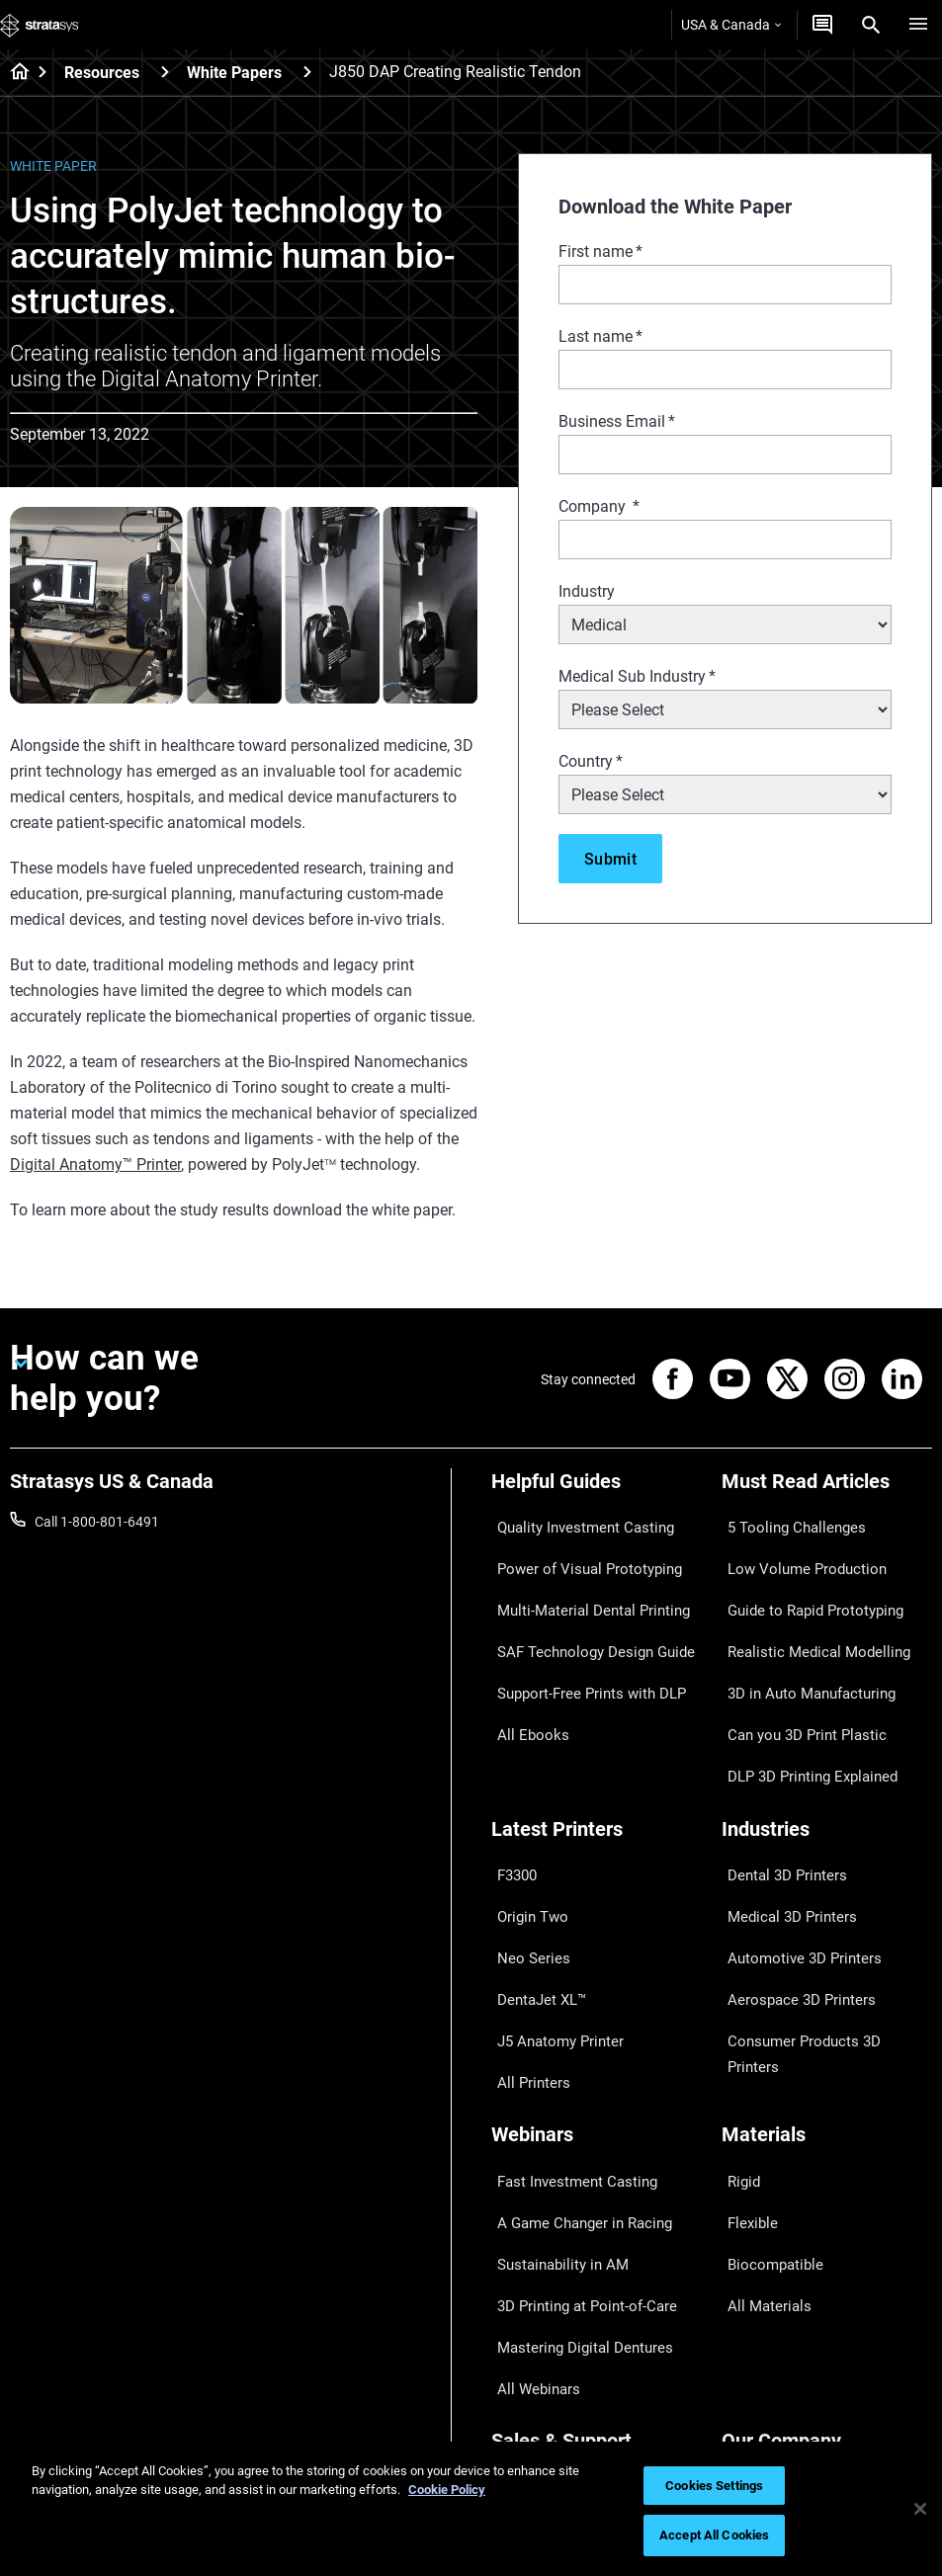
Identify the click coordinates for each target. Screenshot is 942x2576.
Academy (750, 2360)
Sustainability (763, 2388)
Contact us (755, 2273)
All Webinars (528, 2157)
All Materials (759, 2100)
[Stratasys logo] (39, 25)
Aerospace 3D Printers (790, 1868)
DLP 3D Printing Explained (801, 1695)
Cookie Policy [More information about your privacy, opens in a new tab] (446, 2489)
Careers (745, 2330)
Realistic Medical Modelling (804, 1609)
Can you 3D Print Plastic (795, 1667)
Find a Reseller (535, 2273)
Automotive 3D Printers (793, 1840)
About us (749, 2243)
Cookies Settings (714, 2485)
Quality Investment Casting (574, 1522)
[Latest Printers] (596, 1748)
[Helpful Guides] (596, 1488)
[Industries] (827, 1748)
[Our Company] (827, 2210)
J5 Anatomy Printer (551, 1897)
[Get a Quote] (822, 24)
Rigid (737, 2013)
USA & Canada (731, 25)
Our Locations (765, 2301)
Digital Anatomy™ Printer (95, 1164)
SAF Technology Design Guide (581, 1609)
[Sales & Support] (596, 2210)
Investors (750, 2417)
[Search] (871, 24)
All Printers (524, 1927)
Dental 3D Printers (777, 1781)
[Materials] (827, 1979)
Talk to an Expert (542, 2330)
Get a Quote (527, 2301)
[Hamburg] (918, 24)
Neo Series (523, 1840)
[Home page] (13, 73)
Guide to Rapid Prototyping (805, 1580)
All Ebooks (523, 1667)
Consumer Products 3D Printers (818, 1897)
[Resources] (165, 71)
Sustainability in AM (551, 2070)
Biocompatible (766, 2070)
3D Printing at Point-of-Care (575, 2100)
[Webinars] (596, 1979)
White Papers (234, 72)
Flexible (744, 2041)
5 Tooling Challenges (784, 1522)
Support (516, 2243)
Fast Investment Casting (566, 2013)
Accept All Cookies (714, 2535)
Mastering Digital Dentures (572, 2128)
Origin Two (524, 1810)
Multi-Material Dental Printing (580, 1580)
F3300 (511, 1781)
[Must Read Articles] (827, 1488)
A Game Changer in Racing (572, 2041)
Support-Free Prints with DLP (580, 1637)
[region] (471, 2509)
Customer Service (544, 2388)
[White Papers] (307, 71)
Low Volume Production (795, 1550)
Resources (101, 72)
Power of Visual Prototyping (577, 1550)
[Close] (920, 2509)
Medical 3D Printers (781, 1810)
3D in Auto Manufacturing (801, 1637)
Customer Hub (535, 2360)
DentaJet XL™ (533, 1868)
